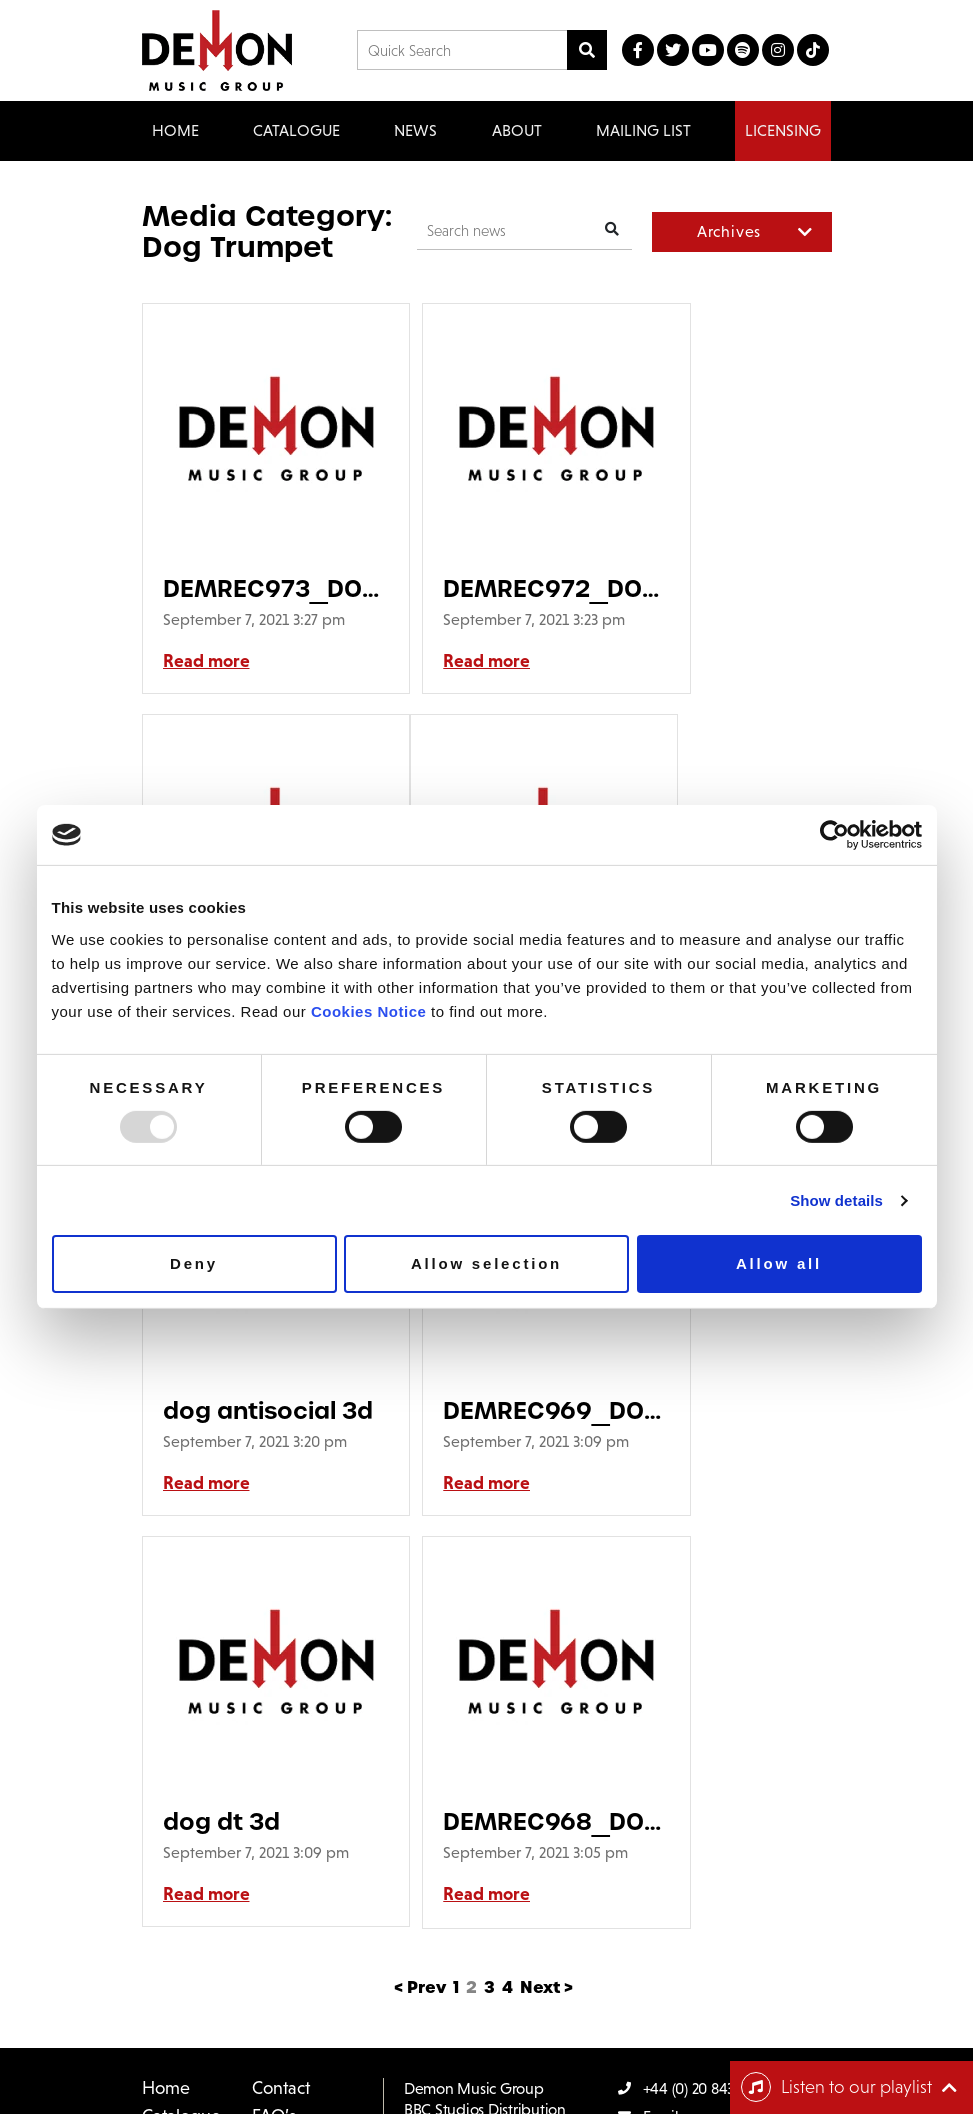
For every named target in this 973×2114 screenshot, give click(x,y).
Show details (836, 1200)
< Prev (420, 1639)
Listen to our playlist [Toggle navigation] (836, 2087)
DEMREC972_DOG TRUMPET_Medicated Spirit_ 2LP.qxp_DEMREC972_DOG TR (486, 588)
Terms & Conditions (383, 2047)
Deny (194, 1263)
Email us (657, 1768)
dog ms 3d (695, 588)
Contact (281, 1740)
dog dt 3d (221, 1452)
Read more (206, 682)
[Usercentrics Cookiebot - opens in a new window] (834, 835)
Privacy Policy (506, 2047)
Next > (546, 1639)
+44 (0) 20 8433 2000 (698, 1740)
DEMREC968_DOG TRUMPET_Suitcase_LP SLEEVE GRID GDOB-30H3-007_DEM (486, 1452)
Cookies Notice (368, 1010)
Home (175, 130)
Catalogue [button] (296, 130)
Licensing (783, 130)
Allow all (779, 1263)
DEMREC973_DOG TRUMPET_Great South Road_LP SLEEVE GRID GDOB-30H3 (252, 588)
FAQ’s (274, 1768)
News (415, 130)
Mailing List (643, 130)
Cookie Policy (610, 2047)
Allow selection (486, 1263)
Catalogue (181, 1768)
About (517, 130)
